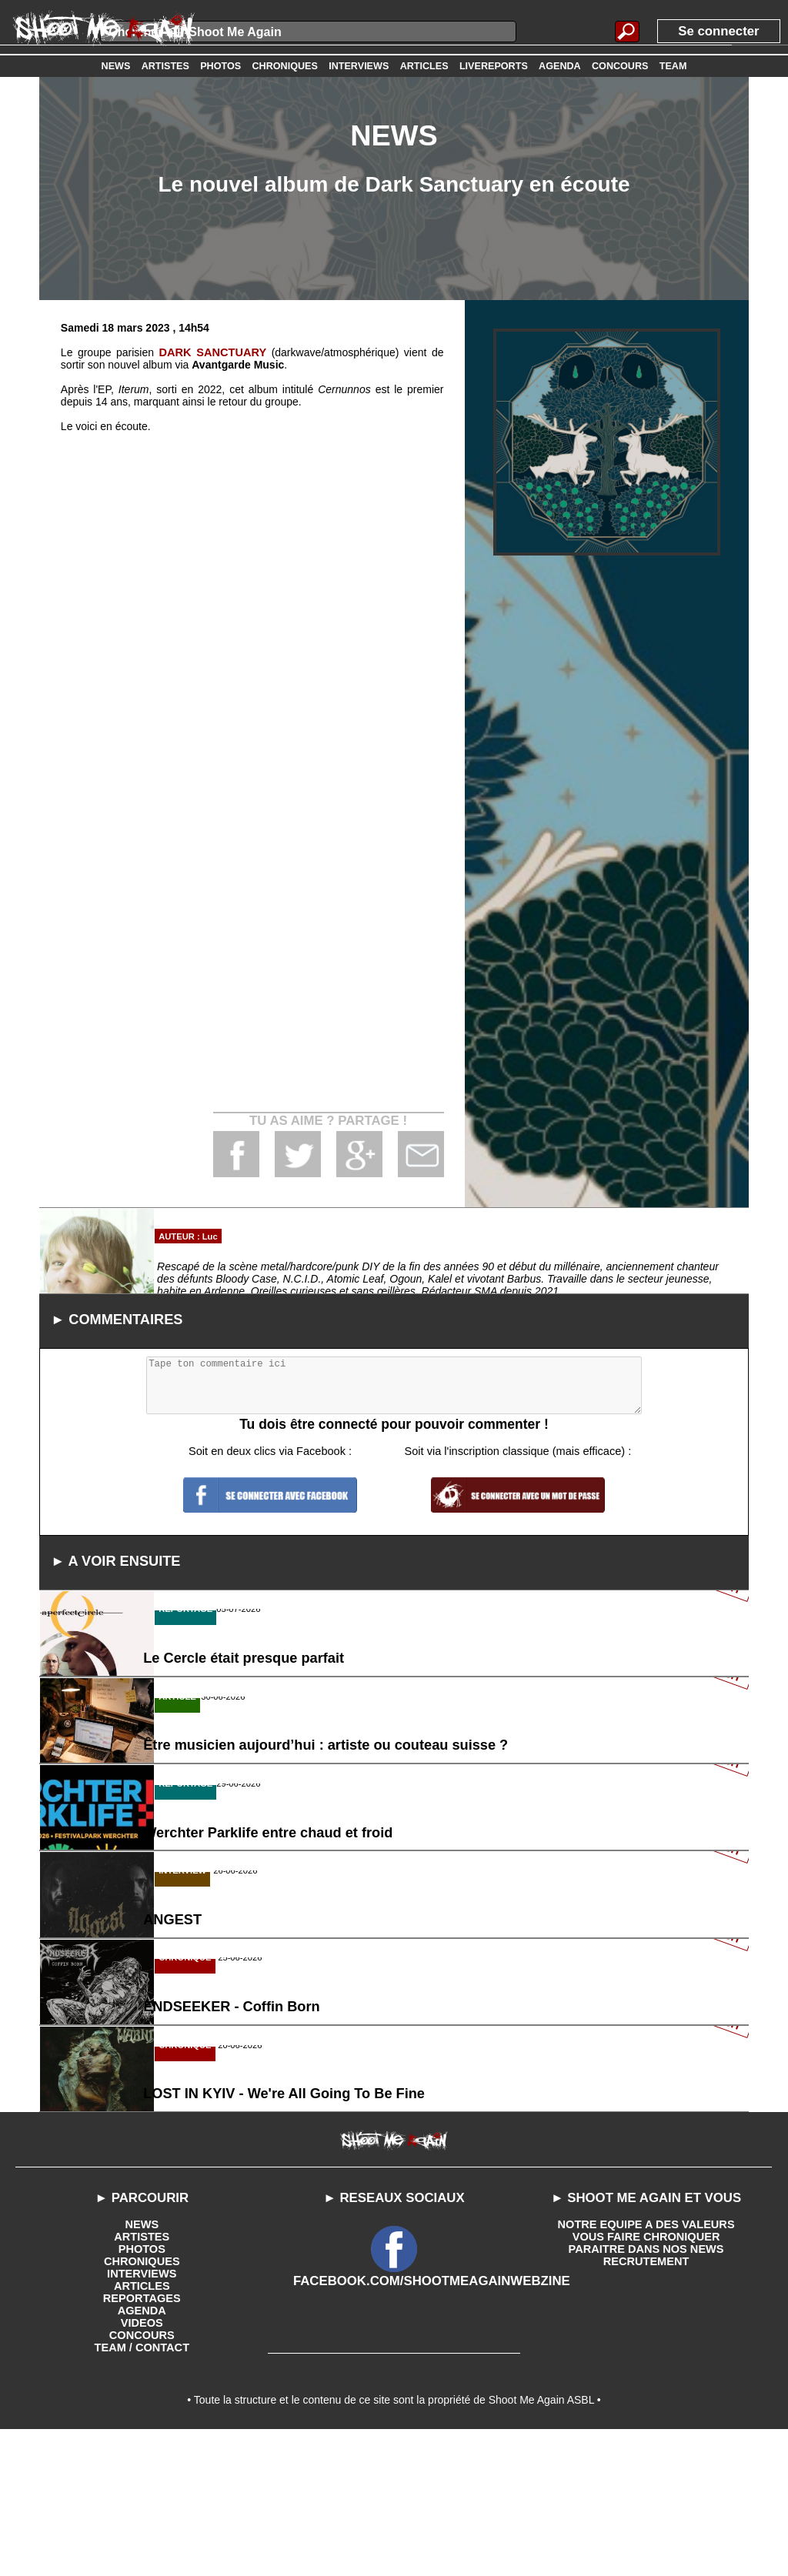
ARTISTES (142, 2377)
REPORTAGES (142, 2438)
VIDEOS (142, 2463)
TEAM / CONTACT (142, 2487)
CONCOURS (141, 2475)
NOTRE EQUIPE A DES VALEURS (646, 2364)
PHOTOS (142, 2389)
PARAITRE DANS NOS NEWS (645, 2389)
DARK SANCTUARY (213, 352)
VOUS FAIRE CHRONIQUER (645, 2377)
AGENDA (142, 2450)
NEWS (141, 2364)
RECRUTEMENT (646, 2401)
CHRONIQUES (142, 2401)
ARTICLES (142, 2426)
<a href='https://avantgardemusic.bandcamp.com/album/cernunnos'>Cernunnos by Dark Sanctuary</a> (252, 747)
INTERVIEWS (142, 2413)
